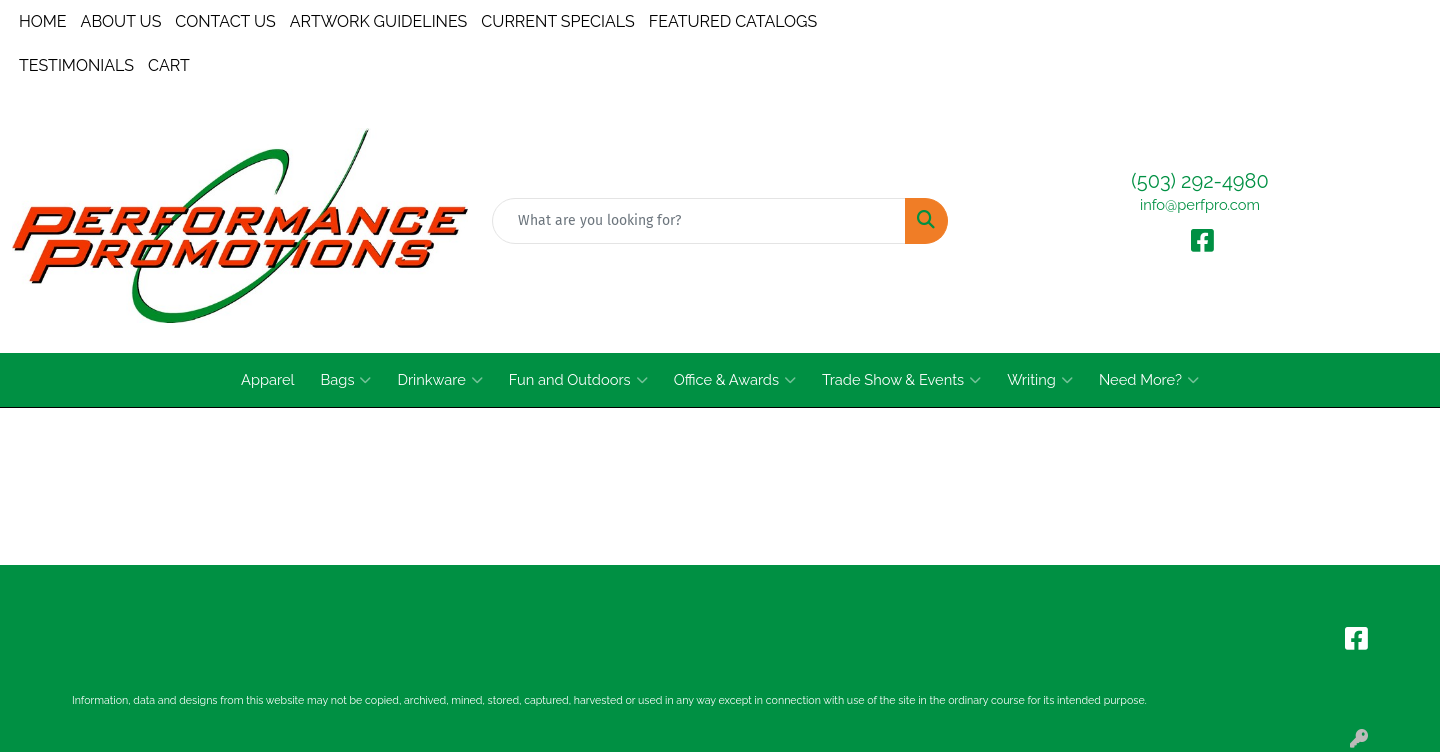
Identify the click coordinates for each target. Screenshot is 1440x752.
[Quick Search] (699, 221)
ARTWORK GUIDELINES (379, 21)
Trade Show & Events (901, 380)
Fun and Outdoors (578, 380)
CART (169, 65)
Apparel (267, 379)
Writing (1040, 380)
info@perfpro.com (1200, 204)
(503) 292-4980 (1199, 181)
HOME (43, 21)
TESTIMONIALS (76, 65)
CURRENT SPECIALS (557, 21)
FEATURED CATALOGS (733, 21)
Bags (346, 380)
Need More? (1149, 380)
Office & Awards (735, 380)
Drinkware (439, 380)
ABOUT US (121, 21)
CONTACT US (225, 21)
